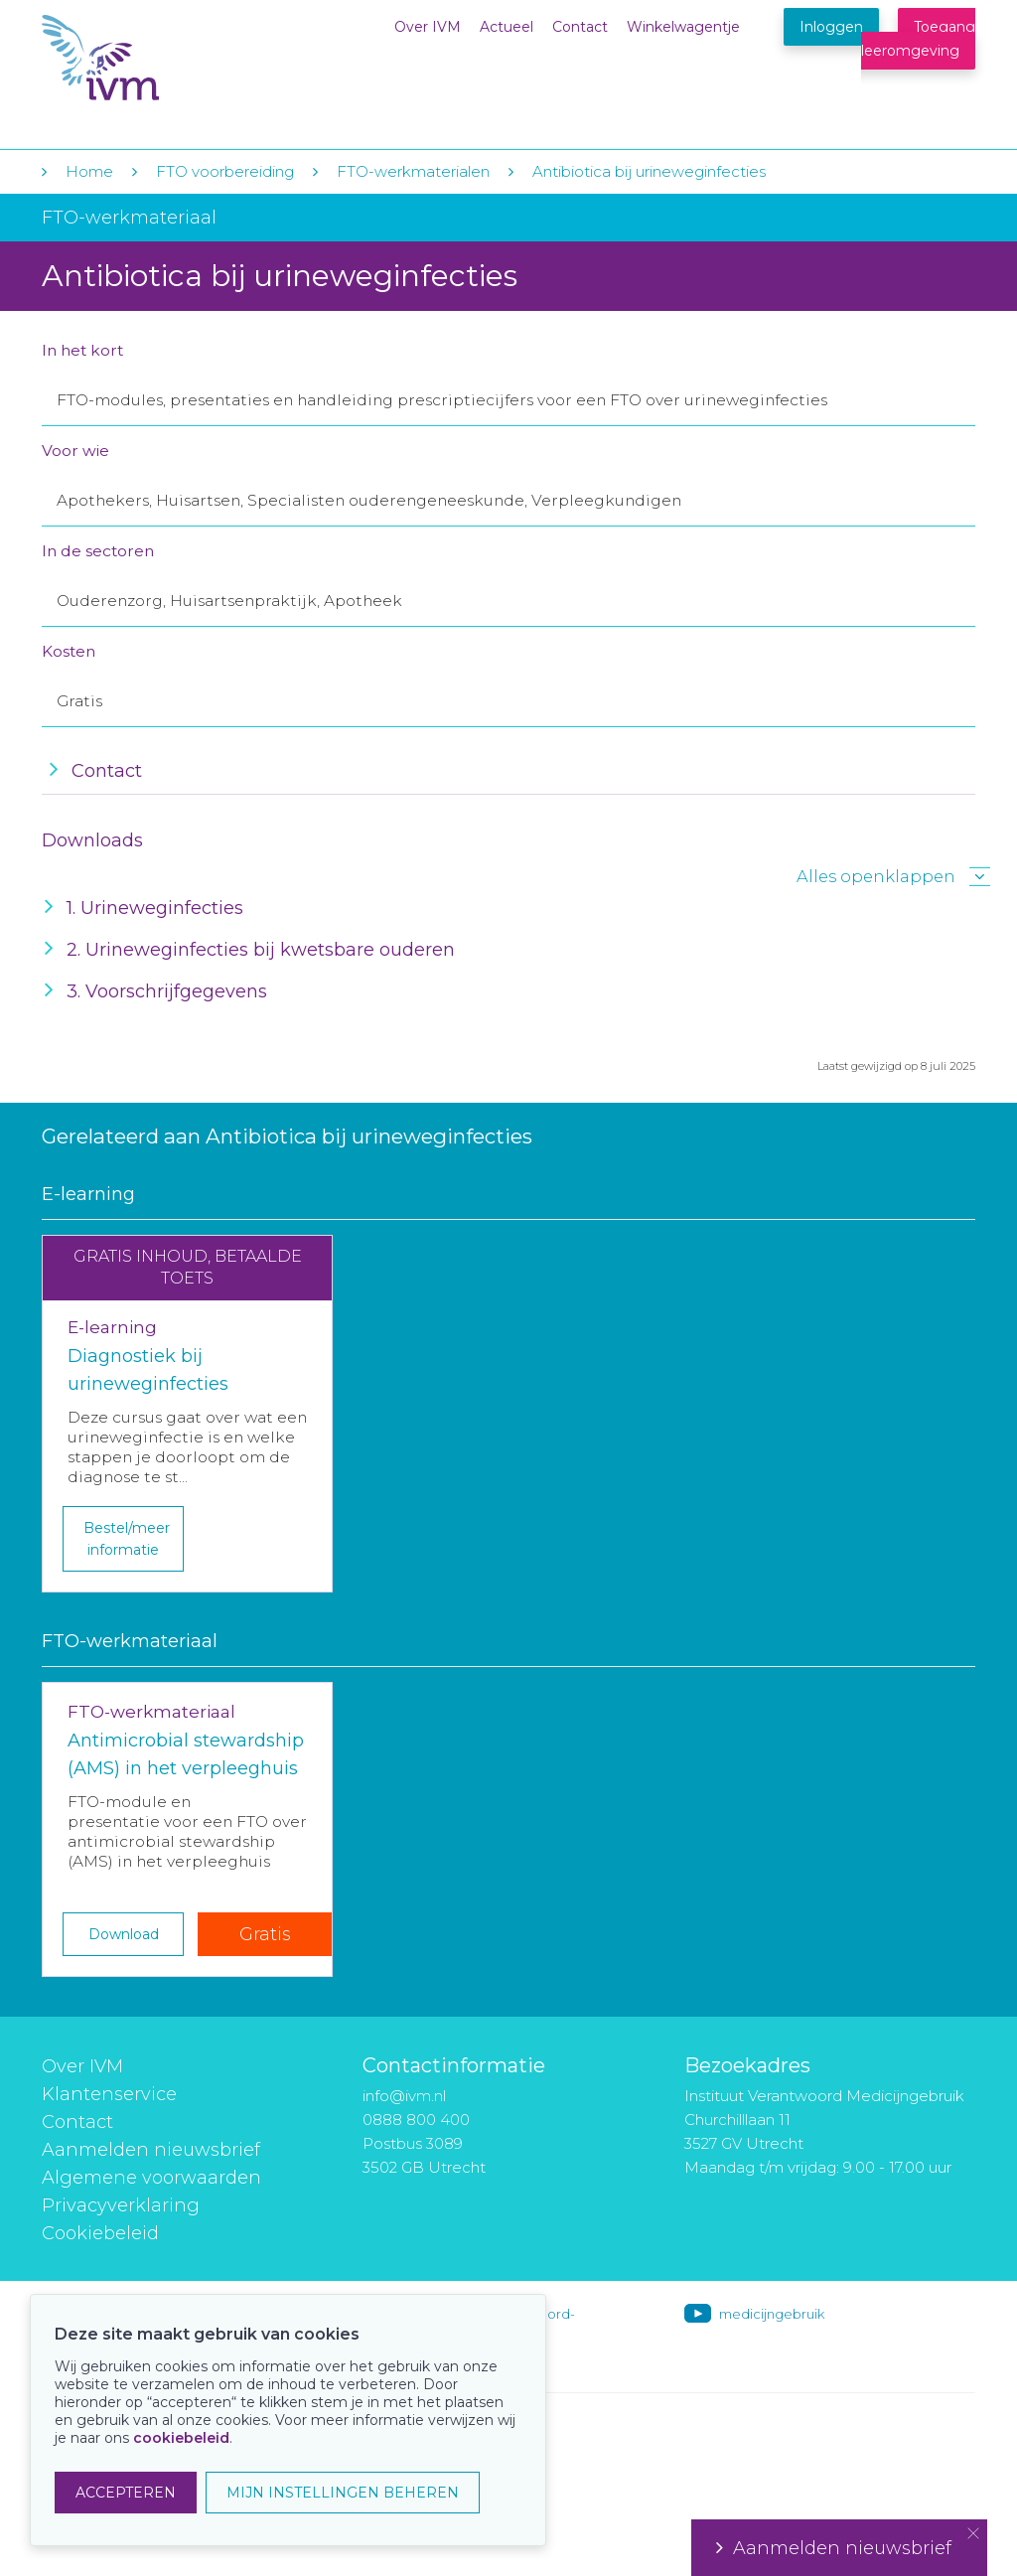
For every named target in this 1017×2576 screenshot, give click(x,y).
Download (123, 1934)
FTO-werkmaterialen (413, 171)
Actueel (506, 27)
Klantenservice (109, 2094)
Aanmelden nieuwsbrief (151, 2150)
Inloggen (831, 27)
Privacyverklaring (121, 2205)
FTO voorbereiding (227, 171)
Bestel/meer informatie (126, 1539)
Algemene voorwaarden (151, 2178)
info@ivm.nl (404, 2095)
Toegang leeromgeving (918, 39)
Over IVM (427, 27)
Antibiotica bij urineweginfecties (649, 171)
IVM (163, 58)
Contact (580, 27)
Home (89, 171)
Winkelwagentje (683, 27)
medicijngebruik (771, 2314)
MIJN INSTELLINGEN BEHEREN (342, 2492)
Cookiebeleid (100, 2233)
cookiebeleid (181, 2438)
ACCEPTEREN (125, 2492)
